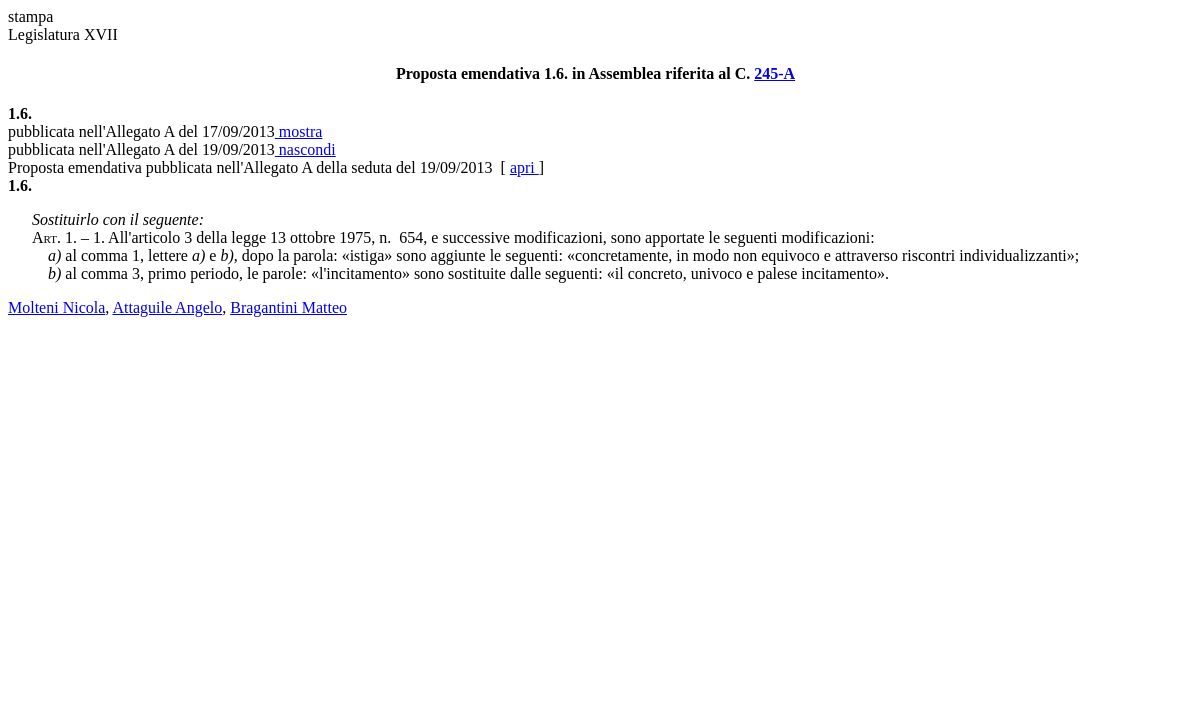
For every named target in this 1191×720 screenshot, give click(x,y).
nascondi (305, 149)
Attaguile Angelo (167, 307)
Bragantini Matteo (288, 307)
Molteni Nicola (56, 307)
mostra (299, 131)
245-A (774, 73)
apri (524, 167)
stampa (30, 16)
